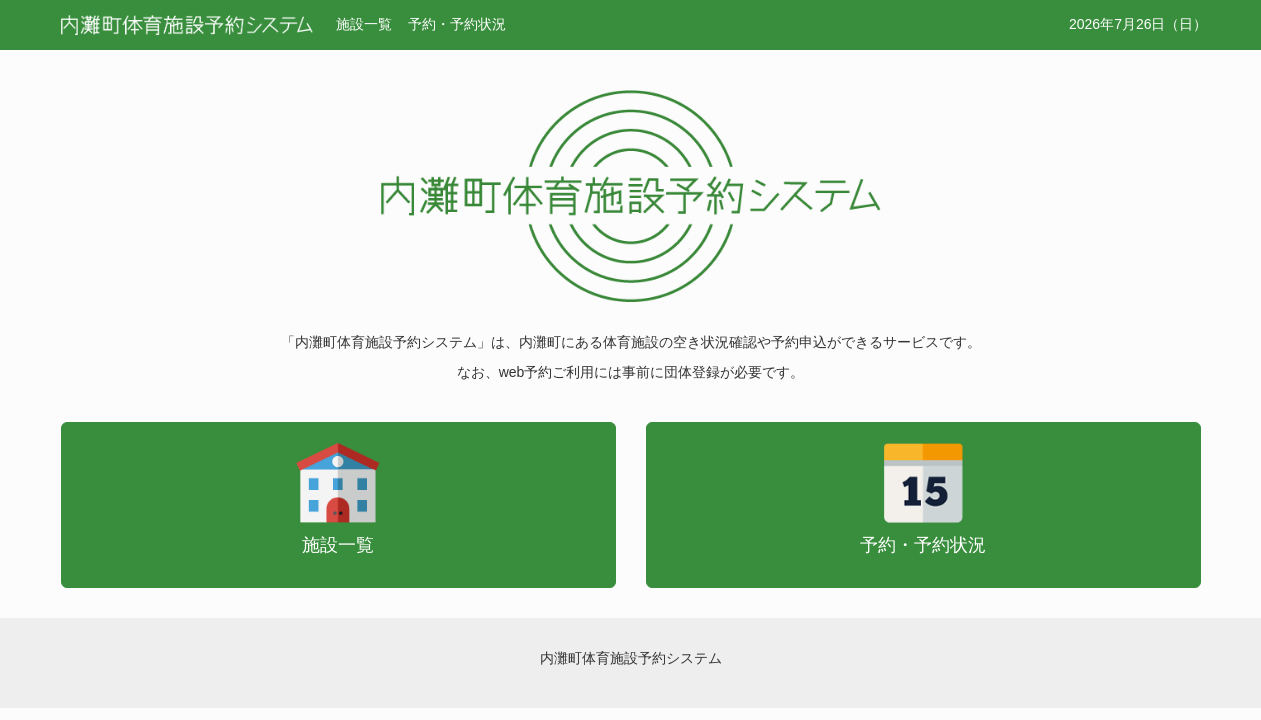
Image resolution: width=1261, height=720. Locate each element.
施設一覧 (364, 24)
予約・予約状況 (457, 24)
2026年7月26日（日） (1138, 24)
